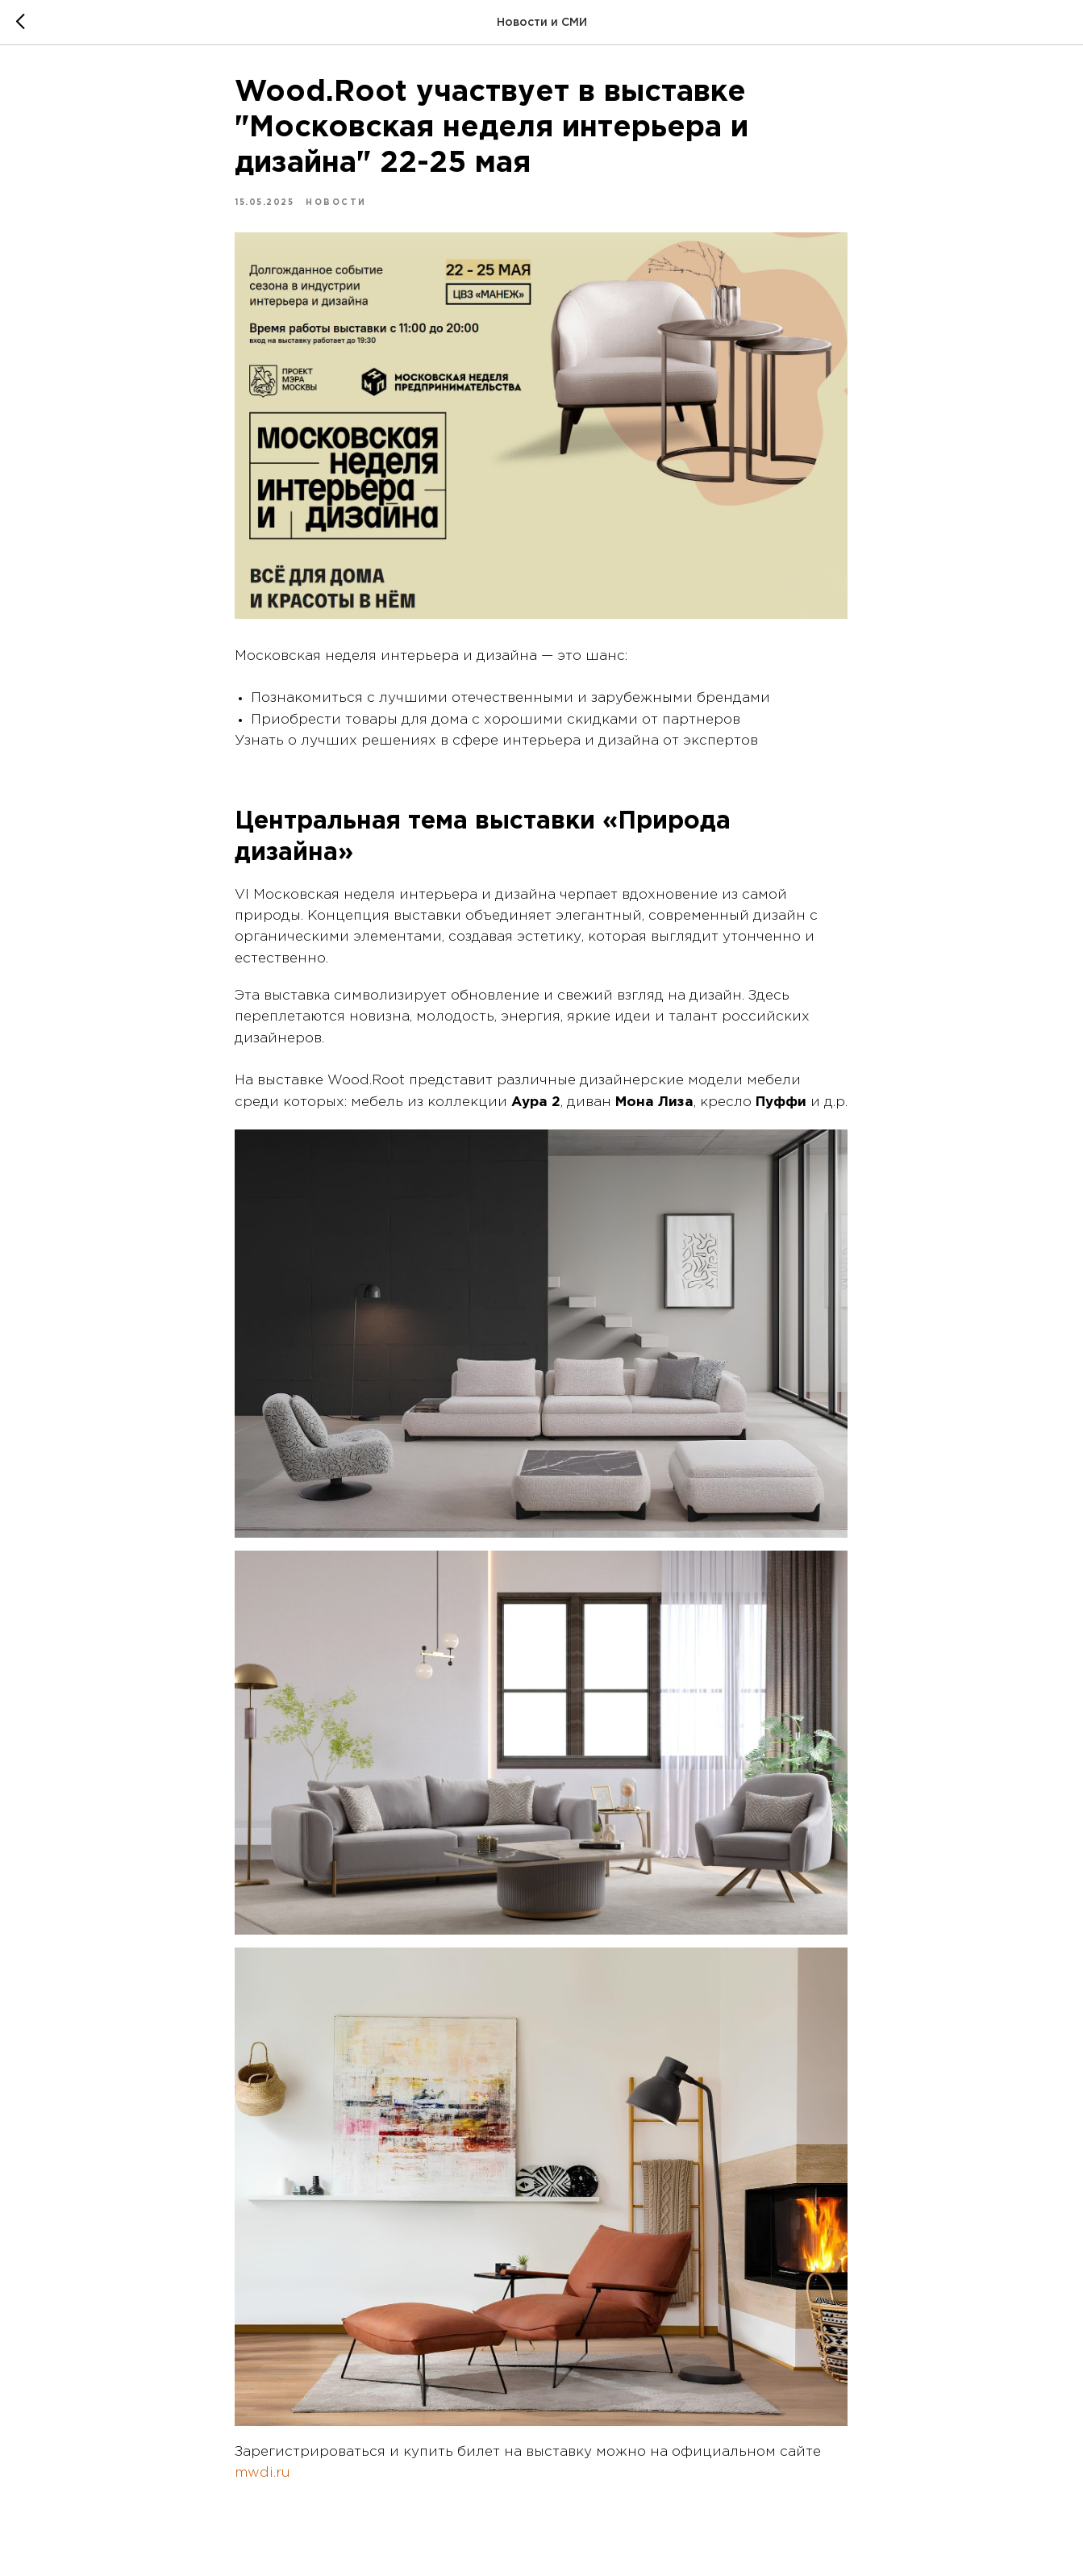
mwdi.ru (263, 2476)
